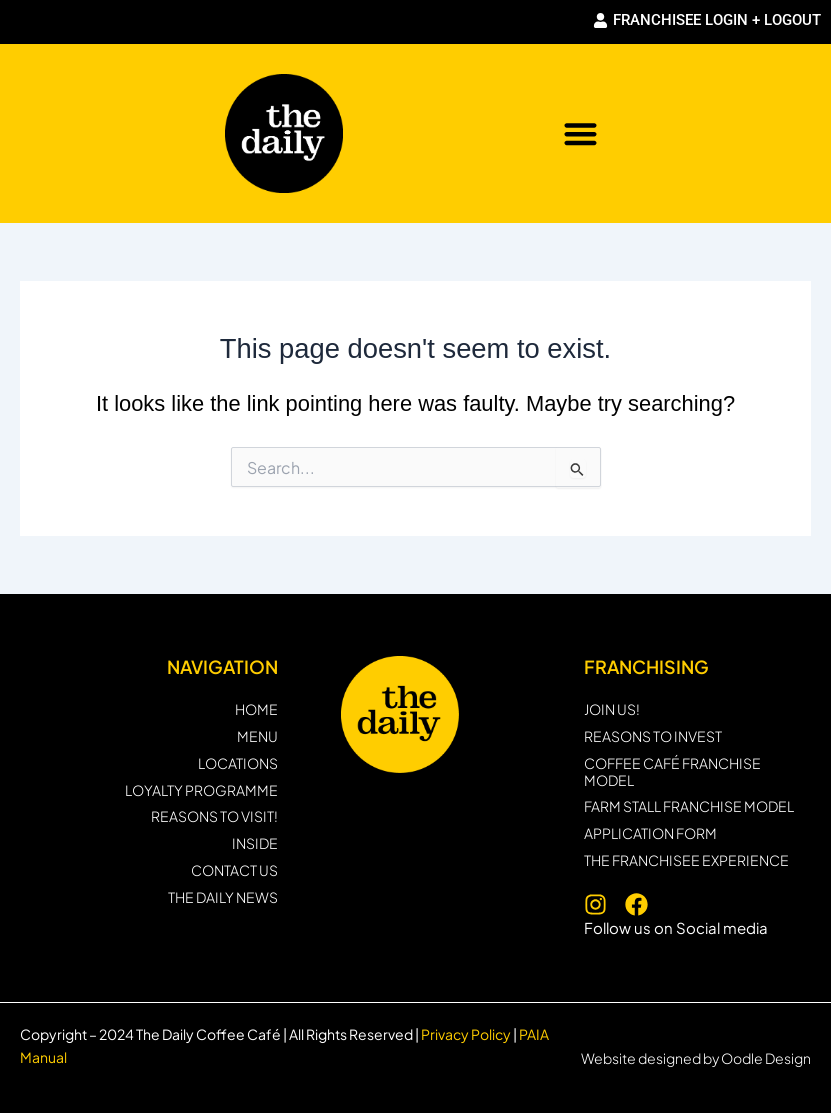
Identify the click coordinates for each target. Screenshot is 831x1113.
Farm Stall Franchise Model (689, 806)
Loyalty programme (201, 790)
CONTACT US (234, 870)
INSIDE (255, 843)
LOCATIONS (238, 763)
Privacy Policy (465, 1034)
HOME (256, 709)
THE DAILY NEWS (223, 897)
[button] (580, 133)
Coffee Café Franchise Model (672, 772)
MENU (257, 736)
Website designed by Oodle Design (696, 1058)
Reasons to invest (653, 736)
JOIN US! (612, 709)
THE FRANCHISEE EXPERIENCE (686, 860)
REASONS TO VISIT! (214, 816)
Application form (650, 833)
